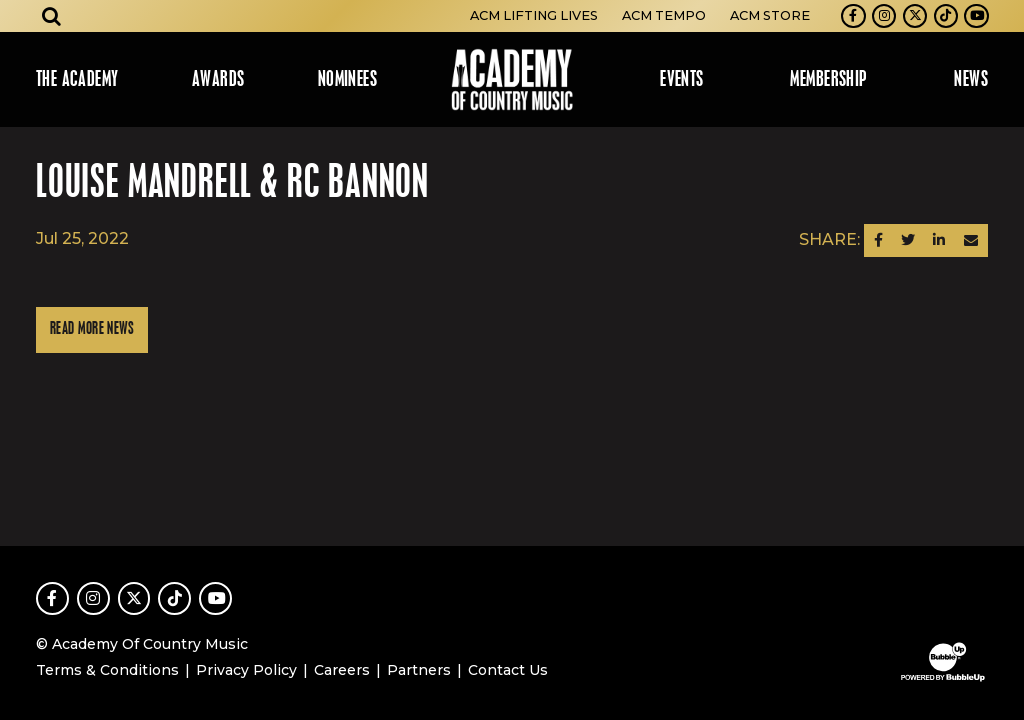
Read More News (92, 329)
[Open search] (52, 16)
